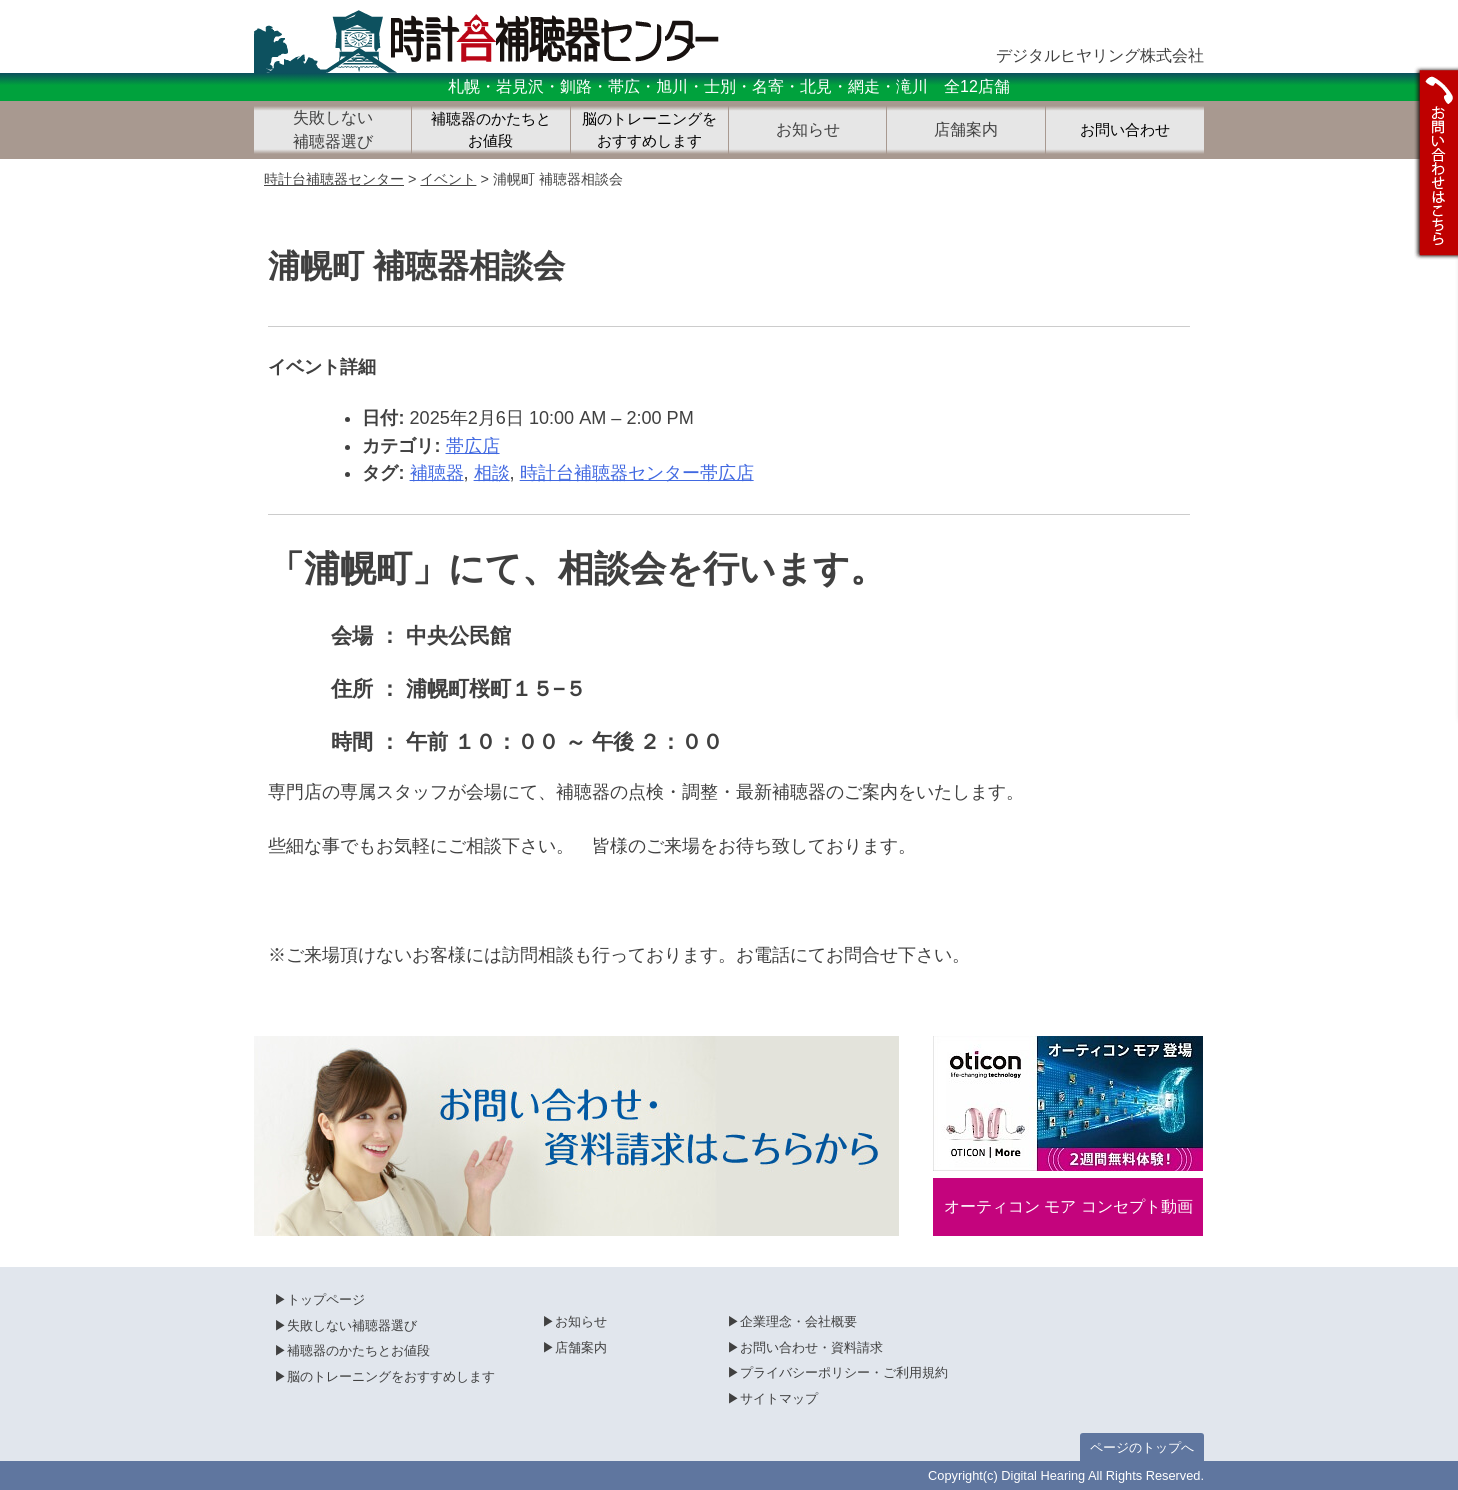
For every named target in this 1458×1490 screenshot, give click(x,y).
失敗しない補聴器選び (352, 1325)
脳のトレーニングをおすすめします (649, 130)
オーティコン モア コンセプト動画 (1068, 1206)
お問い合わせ (1125, 130)
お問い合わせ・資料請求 (811, 1347)
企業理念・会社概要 (798, 1321)
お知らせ (581, 1321)
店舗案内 (581, 1347)
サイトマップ (779, 1398)
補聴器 (437, 473)
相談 (492, 473)
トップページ (326, 1299)
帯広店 (473, 446)
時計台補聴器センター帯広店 (637, 473)
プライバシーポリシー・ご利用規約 (844, 1372)
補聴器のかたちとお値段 (491, 130)
